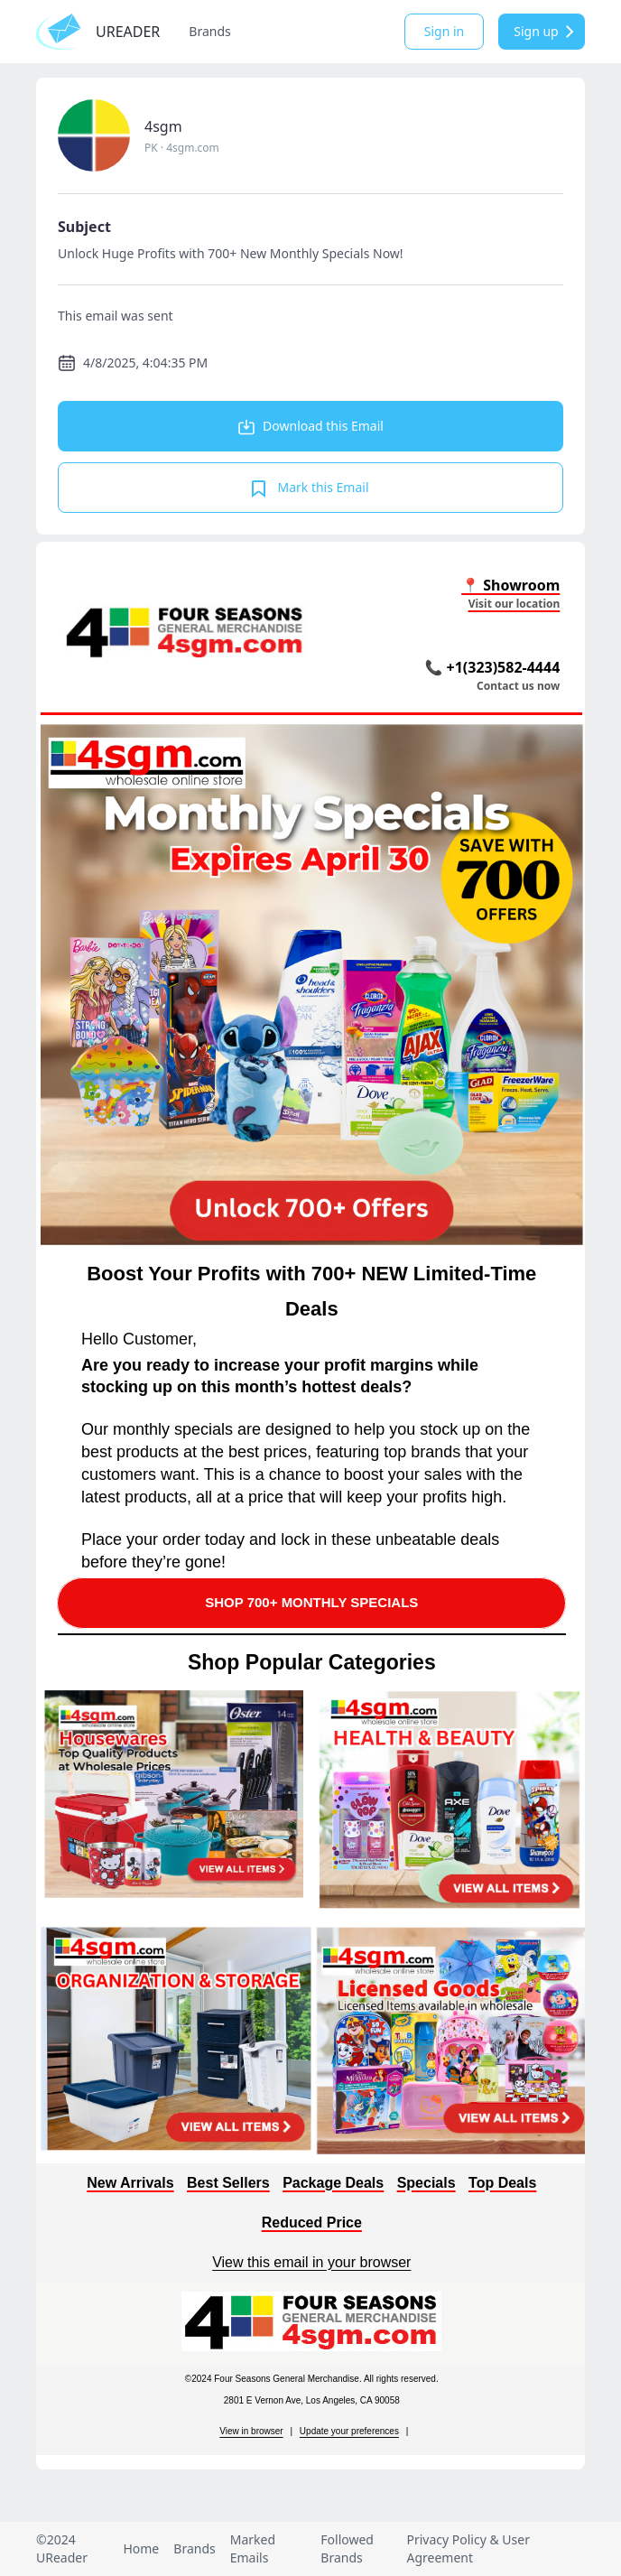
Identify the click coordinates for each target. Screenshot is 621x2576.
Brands (209, 31)
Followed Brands (347, 2548)
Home (141, 2548)
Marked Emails (252, 2548)
